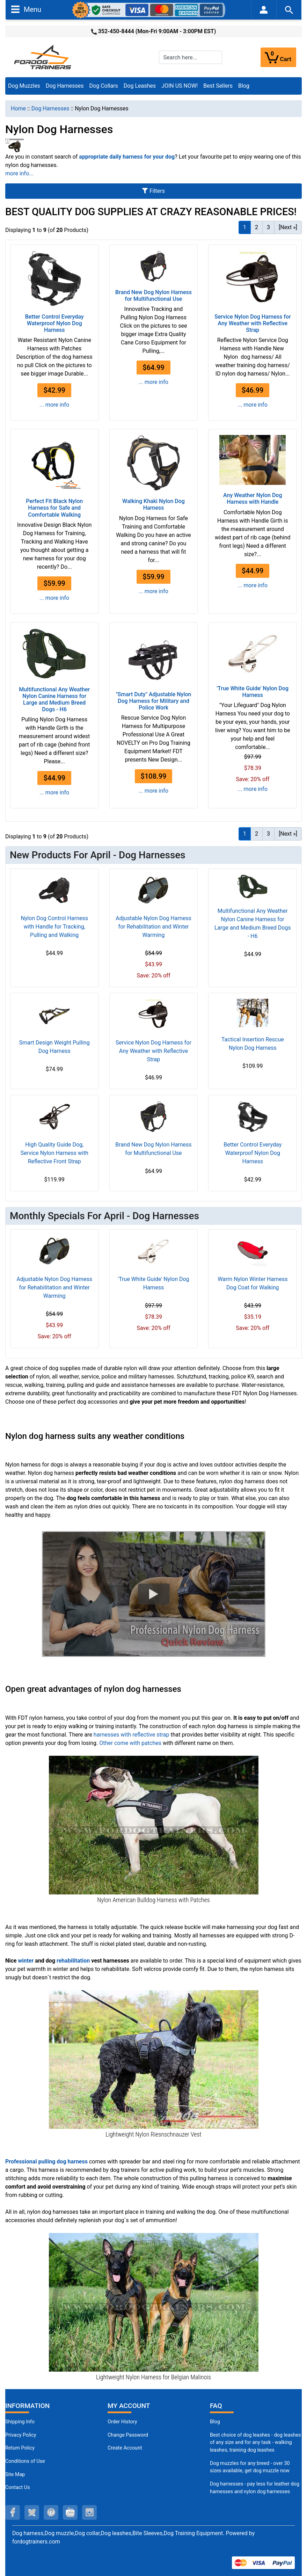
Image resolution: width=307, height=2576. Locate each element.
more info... (19, 173)
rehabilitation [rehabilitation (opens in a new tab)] (73, 1960)
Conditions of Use (25, 2461)
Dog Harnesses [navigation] (50, 108)
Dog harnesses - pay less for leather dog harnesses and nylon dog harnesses (254, 2488)
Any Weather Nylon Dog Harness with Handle (252, 498)
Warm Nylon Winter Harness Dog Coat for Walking (252, 1283)
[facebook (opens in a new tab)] (13, 2512)
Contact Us (17, 2487)
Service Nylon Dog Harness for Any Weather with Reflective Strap (252, 323)
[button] (153, 1594)
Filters (153, 191)
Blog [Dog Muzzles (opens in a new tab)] (215, 2422)
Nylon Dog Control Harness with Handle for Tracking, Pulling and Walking (54, 926)
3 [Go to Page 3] (268, 227)
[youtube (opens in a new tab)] (70, 2512)
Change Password (128, 2435)
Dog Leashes (140, 85)
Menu (26, 9)
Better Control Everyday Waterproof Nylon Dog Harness (54, 323)
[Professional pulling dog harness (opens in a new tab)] (46, 2161)
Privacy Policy (20, 2435)
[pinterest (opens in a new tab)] (51, 2512)
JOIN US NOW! (179, 85)
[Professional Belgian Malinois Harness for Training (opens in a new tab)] (153, 2302)
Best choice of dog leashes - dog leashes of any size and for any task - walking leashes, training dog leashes (255, 2442)
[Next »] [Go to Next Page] (288, 227)
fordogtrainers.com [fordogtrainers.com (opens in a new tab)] (36, 2541)
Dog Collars (103, 85)
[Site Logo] (43, 56)
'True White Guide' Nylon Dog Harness (252, 691)
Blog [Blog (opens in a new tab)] (243, 85)
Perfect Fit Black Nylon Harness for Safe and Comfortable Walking (54, 508)
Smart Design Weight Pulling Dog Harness (54, 1046)
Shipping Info (20, 2422)
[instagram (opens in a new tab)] (89, 2512)
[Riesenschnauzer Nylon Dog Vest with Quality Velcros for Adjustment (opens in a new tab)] (153, 2059)
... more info (54, 404)
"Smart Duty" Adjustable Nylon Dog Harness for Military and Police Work (153, 701)
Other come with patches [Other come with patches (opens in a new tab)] (130, 1743)
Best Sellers (218, 85)
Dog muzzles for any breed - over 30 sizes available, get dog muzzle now (250, 2467)
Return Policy (20, 2448)
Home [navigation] (18, 108)
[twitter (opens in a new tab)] (32, 2512)
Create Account (125, 2448)
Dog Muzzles (24, 85)
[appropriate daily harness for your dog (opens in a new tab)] (127, 156)
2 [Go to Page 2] (256, 227)
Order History (122, 2422)
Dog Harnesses (65, 85)
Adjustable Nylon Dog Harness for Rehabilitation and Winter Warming (153, 926)
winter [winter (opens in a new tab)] (26, 1960)
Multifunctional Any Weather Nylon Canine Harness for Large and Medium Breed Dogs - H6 (54, 699)
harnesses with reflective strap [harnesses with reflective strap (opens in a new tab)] (131, 1734)
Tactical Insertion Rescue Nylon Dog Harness (252, 1043)
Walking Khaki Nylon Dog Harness (153, 504)
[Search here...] (190, 57)
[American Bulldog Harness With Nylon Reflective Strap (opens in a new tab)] (153, 1824)
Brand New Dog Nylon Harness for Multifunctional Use (153, 295)
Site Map (15, 2474)
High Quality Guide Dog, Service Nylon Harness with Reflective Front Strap (54, 1153)
